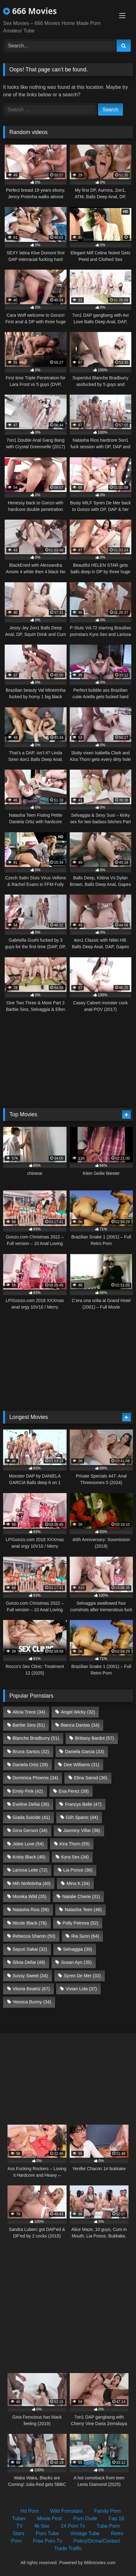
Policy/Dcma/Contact (96, 2541)
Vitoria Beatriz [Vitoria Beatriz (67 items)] (31, 1988)
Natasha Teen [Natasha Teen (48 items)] (83, 1909)
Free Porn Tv (47, 2541)
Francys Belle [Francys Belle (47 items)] (83, 1804)
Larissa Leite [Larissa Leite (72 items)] (30, 1869)
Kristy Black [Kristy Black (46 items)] (29, 1856)
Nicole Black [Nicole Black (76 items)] (30, 1922)
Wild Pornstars (66, 2511)
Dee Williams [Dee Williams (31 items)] (81, 1764)
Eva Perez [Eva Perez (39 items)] (74, 1791)
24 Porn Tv (73, 2526)
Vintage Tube (85, 2533)
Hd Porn (29, 2511)
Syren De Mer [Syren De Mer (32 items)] (82, 1975)
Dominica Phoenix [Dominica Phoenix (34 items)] (35, 1777)
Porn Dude (85, 2518)
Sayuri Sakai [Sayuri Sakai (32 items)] (30, 1949)
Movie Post (49, 2518)
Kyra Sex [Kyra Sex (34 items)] (75, 1856)
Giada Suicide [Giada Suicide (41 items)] (31, 1817)
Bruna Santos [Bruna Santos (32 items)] (31, 1751)
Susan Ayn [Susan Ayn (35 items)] (76, 1962)
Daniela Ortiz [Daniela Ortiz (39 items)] (30, 1764)
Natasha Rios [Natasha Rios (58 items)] (31, 1909)
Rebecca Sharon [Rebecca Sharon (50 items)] (34, 1936)
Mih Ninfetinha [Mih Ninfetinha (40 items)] (32, 1883)
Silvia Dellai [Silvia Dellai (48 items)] (29, 1962)
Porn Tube (47, 2533)
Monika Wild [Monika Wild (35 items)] (29, 1896)
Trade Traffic (68, 2548)
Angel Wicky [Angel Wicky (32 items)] (78, 1711)
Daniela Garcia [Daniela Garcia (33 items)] (84, 1751)
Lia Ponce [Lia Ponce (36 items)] (78, 1869)
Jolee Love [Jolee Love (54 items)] (28, 1843)
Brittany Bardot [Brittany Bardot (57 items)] (94, 1738)
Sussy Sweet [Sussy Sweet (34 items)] (30, 1975)
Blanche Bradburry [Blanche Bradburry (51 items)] (36, 1738)
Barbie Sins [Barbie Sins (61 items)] (29, 1725)
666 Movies (30, 11)
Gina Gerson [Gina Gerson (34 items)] (30, 1830)
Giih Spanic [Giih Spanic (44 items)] (82, 1817)
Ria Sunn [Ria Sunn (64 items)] (85, 1936)
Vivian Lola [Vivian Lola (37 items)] (81, 1988)
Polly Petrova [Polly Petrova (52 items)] (80, 1922)
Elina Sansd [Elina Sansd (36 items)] (90, 1777)
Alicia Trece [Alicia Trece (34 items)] (29, 1711)
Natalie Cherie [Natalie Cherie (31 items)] (81, 1896)
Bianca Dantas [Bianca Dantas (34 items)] (80, 1725)
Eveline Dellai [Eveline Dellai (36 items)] (31, 1804)
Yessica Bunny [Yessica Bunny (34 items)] (32, 2001)
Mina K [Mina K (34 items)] (78, 1883)
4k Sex (41, 2526)
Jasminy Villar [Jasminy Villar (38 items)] (81, 1830)
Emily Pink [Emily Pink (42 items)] (28, 1791)
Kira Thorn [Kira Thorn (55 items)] (74, 1843)
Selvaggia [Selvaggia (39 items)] (77, 1949)
